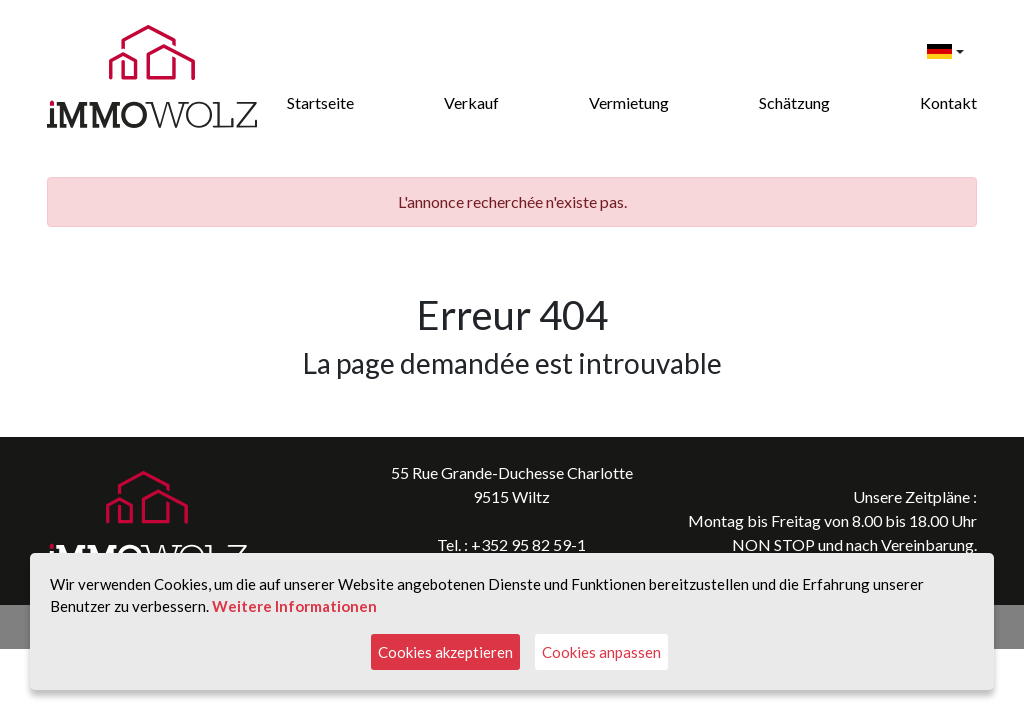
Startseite (320, 102)
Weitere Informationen (294, 606)
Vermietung (629, 102)
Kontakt (948, 102)
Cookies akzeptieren (445, 652)
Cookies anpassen (601, 652)
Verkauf (471, 102)
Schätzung (794, 102)
